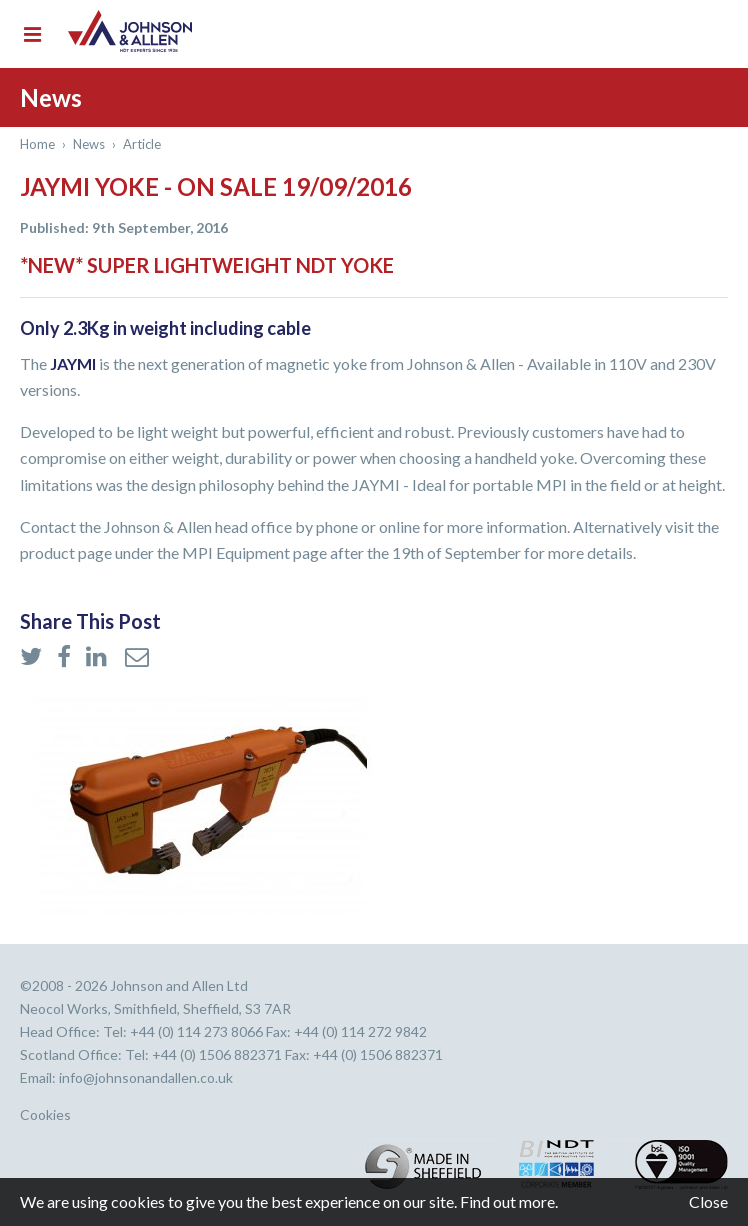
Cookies (45, 1115)
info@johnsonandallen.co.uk (146, 1077)
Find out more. (509, 1201)
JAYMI (73, 363)
